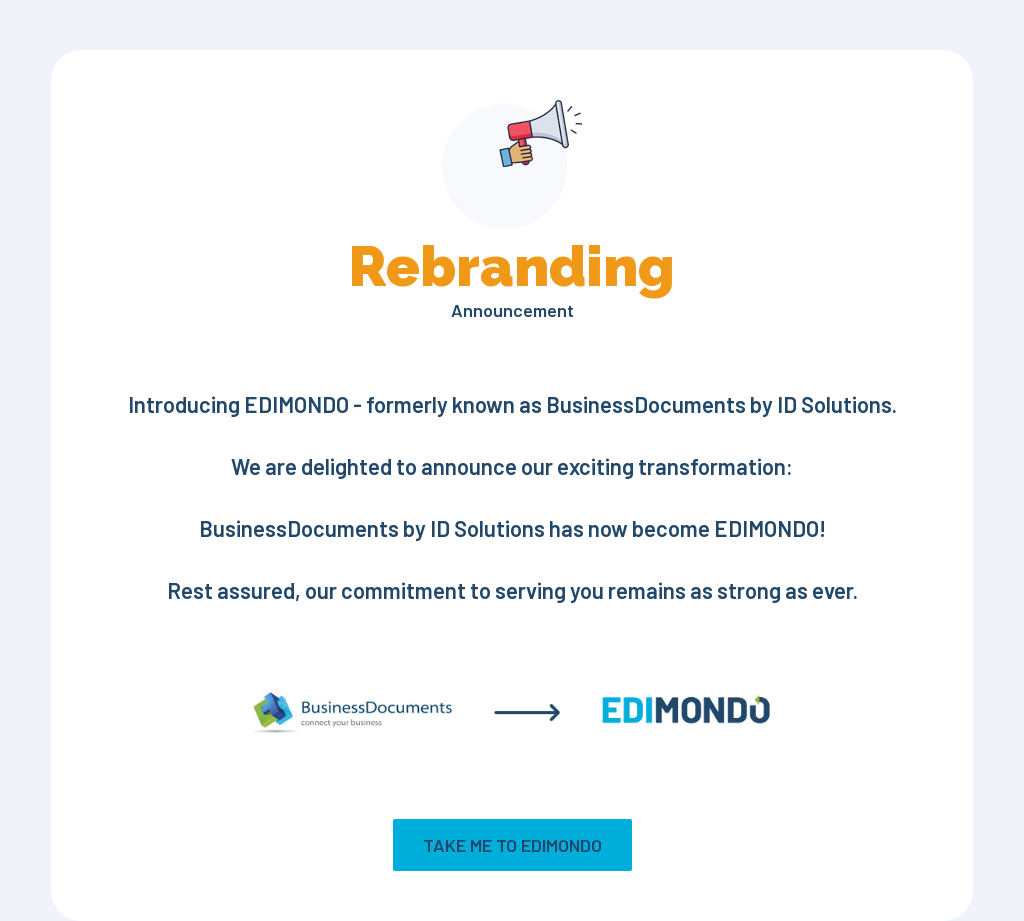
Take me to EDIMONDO (512, 845)
